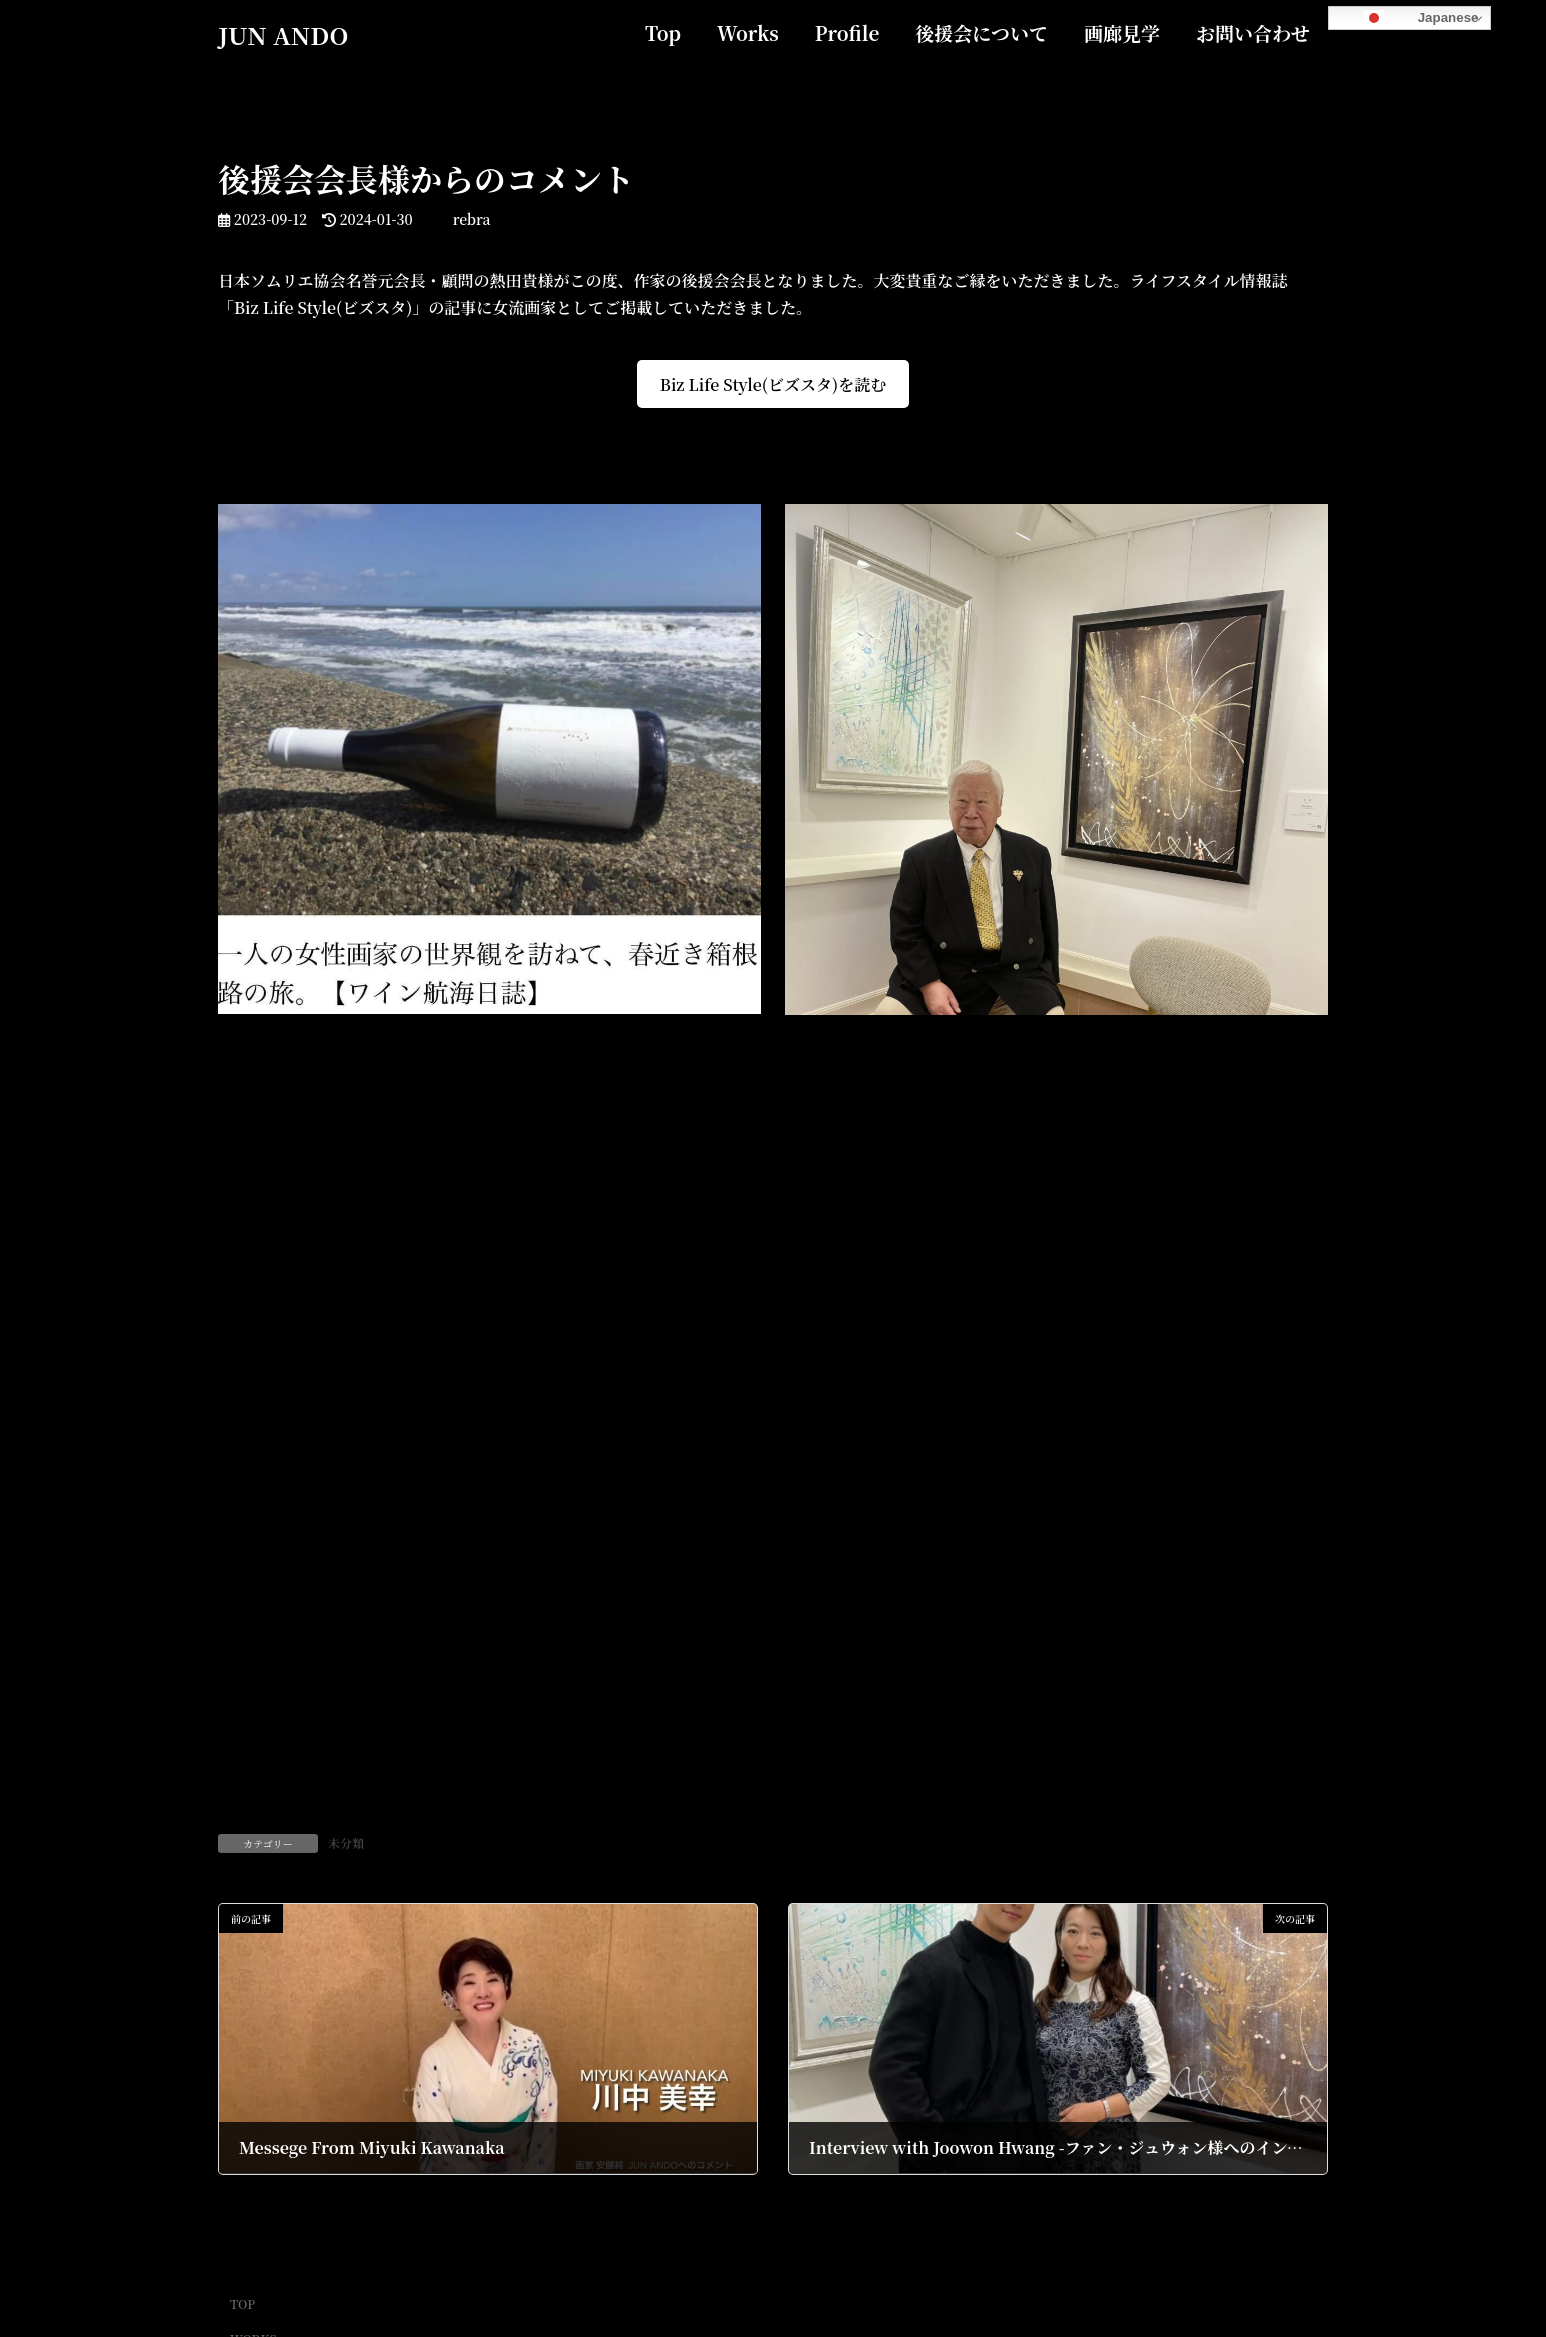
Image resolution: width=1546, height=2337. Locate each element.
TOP (242, 2303)
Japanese (1406, 18)
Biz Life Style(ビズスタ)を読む (773, 384)
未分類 (346, 1842)
